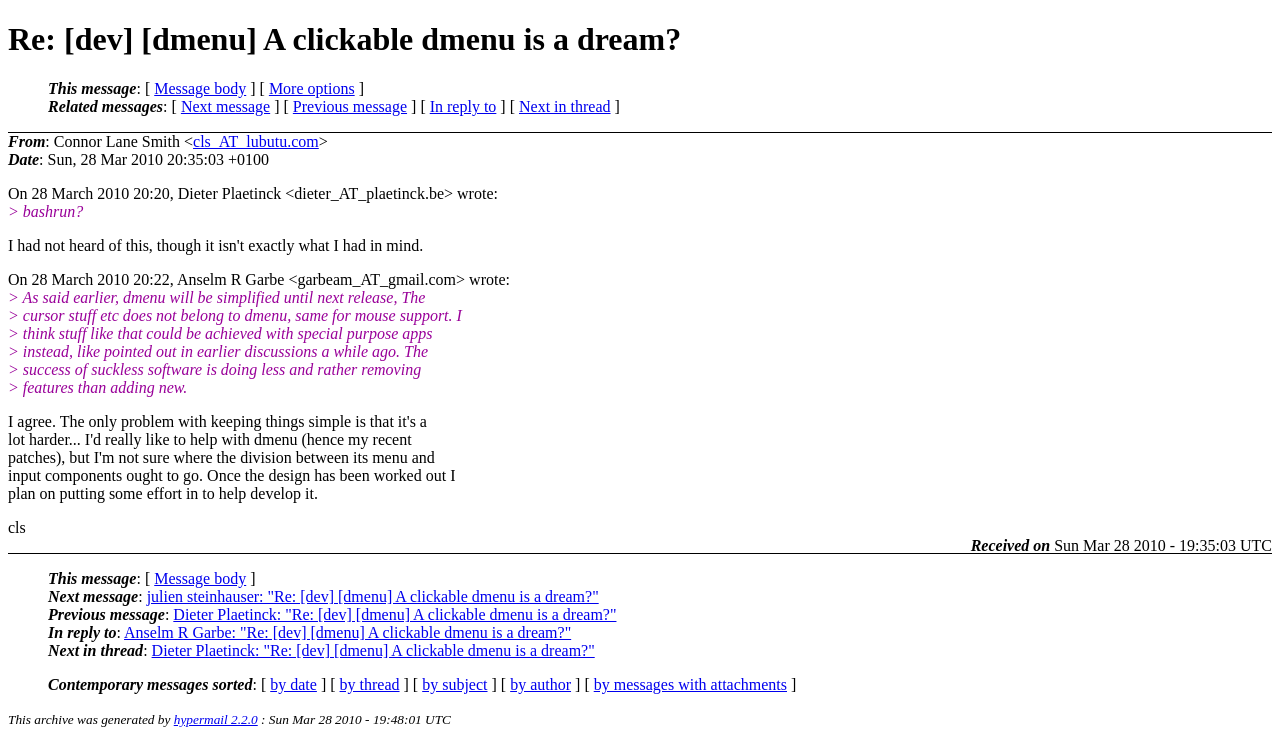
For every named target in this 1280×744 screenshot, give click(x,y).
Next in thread (565, 106)
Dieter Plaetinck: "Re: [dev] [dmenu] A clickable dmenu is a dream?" (394, 614)
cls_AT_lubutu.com (256, 141)
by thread (370, 684)
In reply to (463, 106)
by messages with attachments (690, 684)
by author (540, 684)
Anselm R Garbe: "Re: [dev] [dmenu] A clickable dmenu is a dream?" (347, 632)
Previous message (350, 106)
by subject (454, 684)
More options (312, 88)
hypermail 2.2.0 (216, 719)
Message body (200, 88)
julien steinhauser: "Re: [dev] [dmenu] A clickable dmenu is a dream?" (373, 596)
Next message (225, 106)
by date (293, 684)
